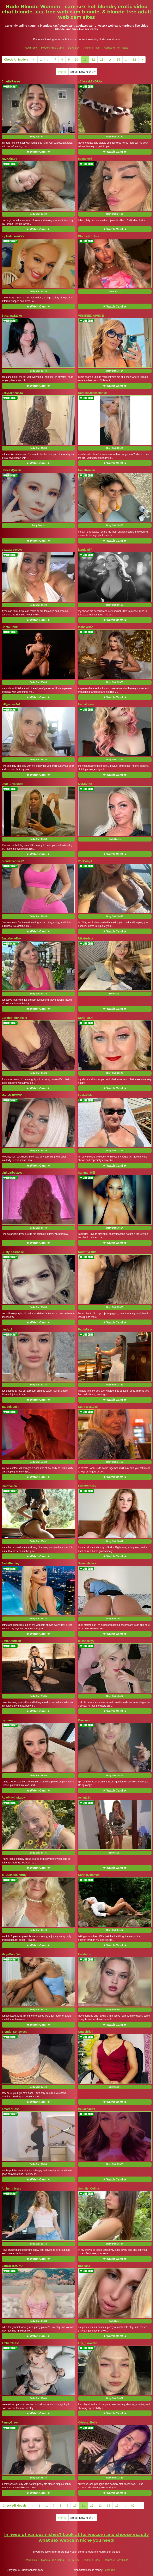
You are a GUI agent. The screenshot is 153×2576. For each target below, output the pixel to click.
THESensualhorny (14, 1874)
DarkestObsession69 (92, 393)
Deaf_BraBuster (13, 784)
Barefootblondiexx (14, 1017)
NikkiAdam (85, 938)
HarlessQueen (11, 470)
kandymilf (85, 549)
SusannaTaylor (12, 315)
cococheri (85, 158)
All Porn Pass (92, 47)
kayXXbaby (9, 158)
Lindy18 (7, 1329)
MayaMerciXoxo (13, 1954)
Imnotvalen (9, 1486)
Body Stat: (38, 137)
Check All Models (16, 59)
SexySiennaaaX (12, 393)
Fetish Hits (110, 2570)
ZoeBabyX (85, 861)
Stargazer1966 (88, 1406)
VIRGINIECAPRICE (91, 315)
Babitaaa (84, 2265)
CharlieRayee (11, 81)
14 (110, 59)
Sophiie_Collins (89, 2188)
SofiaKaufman (11, 1641)
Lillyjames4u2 (11, 704)
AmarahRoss (10, 2109)
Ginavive (84, 1720)
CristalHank (10, 627)
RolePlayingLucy (13, 1797)
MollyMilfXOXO (12, 1095)
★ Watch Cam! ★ (38, 151)
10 (76, 59)
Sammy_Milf (86, 1172)
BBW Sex (73, 47)
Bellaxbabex (86, 2109)
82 (134, 59)
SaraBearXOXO (12, 2265)
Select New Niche (83, 71)
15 (118, 59)
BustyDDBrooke (13, 1252)
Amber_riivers (11, 2188)
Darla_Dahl (85, 1017)
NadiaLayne (86, 704)
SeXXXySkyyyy (12, 549)
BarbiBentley (10, 1563)
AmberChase (10, 2343)
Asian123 (84, 1797)
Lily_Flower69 (87, 2343)
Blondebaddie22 (13, 861)
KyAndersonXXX (13, 236)
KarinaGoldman (89, 1874)
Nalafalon (84, 1954)
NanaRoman (86, 470)
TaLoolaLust (10, 1406)
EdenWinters (87, 1486)
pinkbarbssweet (13, 1172)
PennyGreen (10, 2422)
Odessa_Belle (87, 2422)
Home (62, 71)
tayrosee (8, 1720)
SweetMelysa (87, 1563)
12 (93, 59)
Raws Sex (31, 47)
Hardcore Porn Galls (116, 47)
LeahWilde (85, 1095)
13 (101, 59)
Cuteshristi (85, 2031)
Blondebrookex (88, 236)
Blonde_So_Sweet (14, 2031)
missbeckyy (86, 1641)
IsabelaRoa (85, 627)
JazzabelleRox (12, 938)
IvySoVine (85, 784)
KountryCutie (87, 1252)
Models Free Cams (52, 47)
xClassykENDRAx (90, 81)
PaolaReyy (85, 1329)
